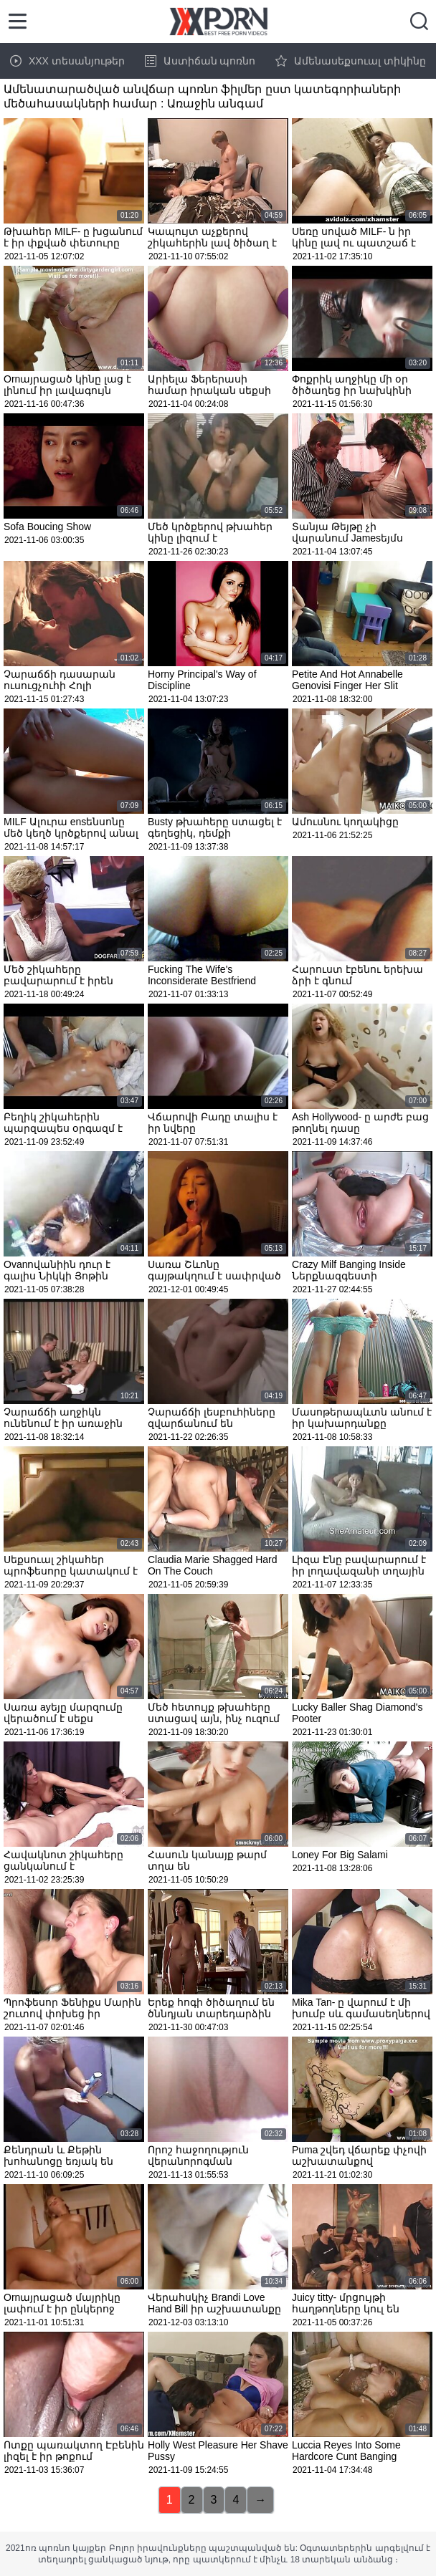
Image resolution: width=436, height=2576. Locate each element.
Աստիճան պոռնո (200, 61)
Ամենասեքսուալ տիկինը (350, 61)
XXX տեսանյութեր (67, 61)
